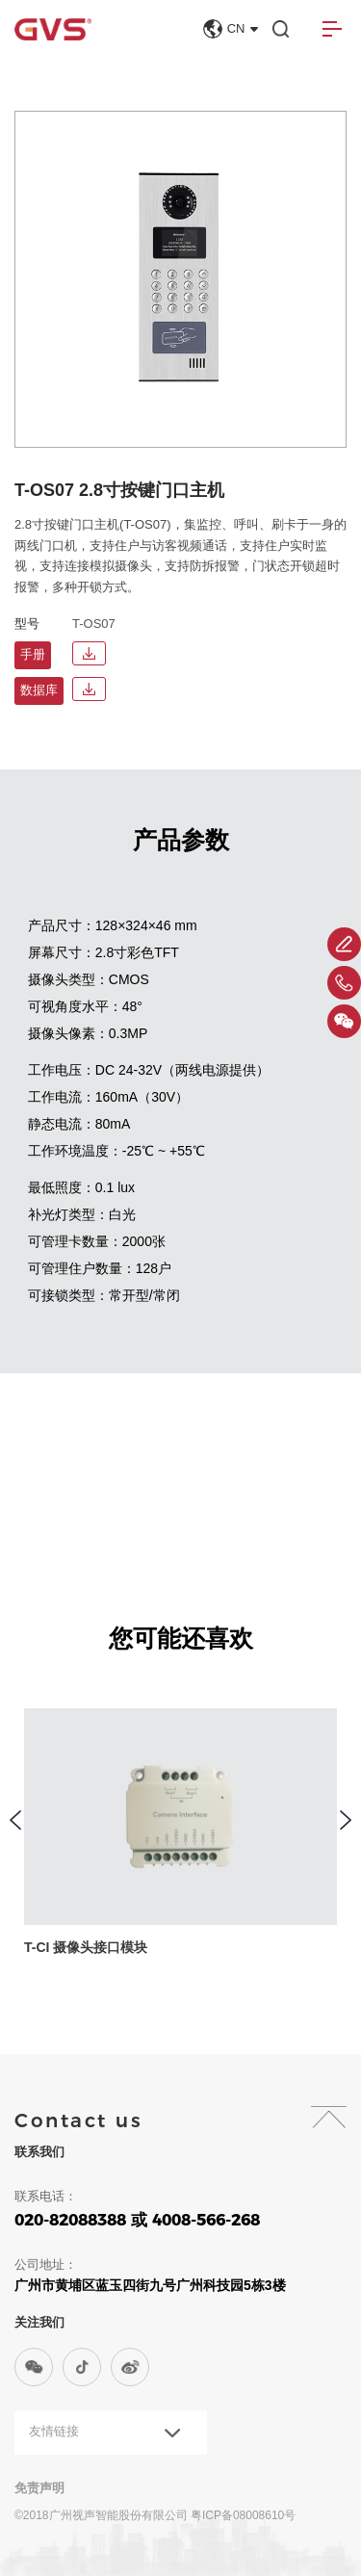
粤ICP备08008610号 (243, 2515)
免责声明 (39, 2488)
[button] (15, 1820)
